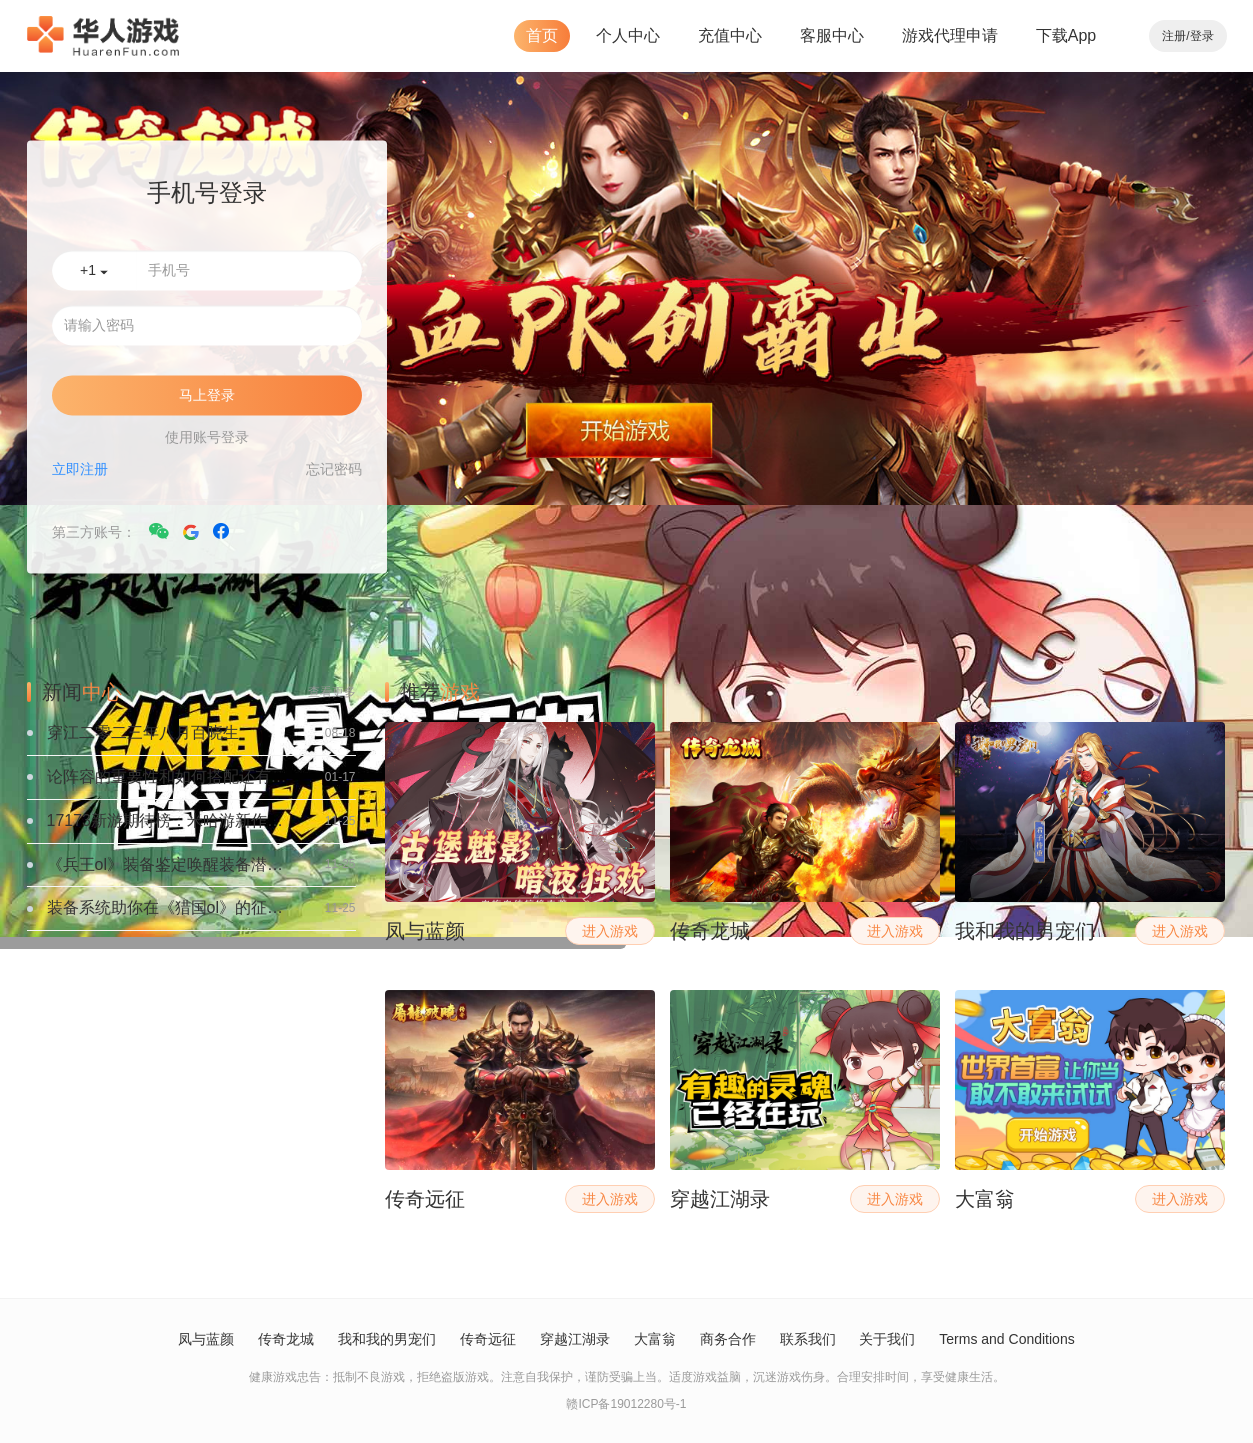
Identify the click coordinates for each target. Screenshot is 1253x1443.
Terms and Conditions (1006, 1339)
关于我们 (887, 1339)
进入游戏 (610, 931)
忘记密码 (334, 470)
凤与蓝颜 (206, 1339)
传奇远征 (488, 1339)
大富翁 (655, 1339)
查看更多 (332, 692)
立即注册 (80, 470)
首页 (542, 35)
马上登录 (207, 396)
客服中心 (832, 35)
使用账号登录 (207, 438)
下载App (1066, 35)
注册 (1174, 36)
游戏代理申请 (950, 35)
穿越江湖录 (575, 1339)
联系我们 (808, 1339)
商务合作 (728, 1339)
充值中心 (730, 35)
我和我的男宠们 (387, 1339)
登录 (1202, 36)
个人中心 (628, 35)
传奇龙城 (286, 1339)
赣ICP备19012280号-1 (626, 1404)
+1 (94, 271)
